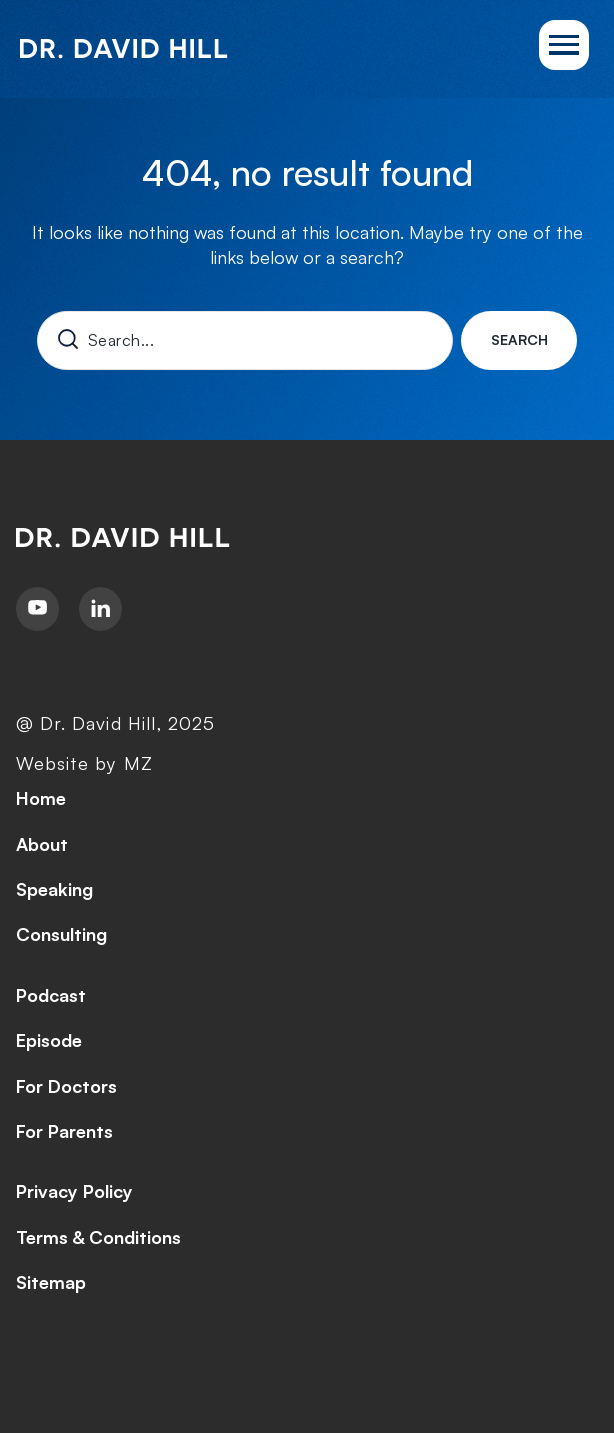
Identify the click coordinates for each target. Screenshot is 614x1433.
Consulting (61, 934)
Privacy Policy (74, 1191)
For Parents (64, 1131)
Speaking (54, 889)
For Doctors (66, 1086)
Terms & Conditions (98, 1237)
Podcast (51, 995)
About (42, 844)
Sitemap (51, 1282)
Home (41, 798)
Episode (49, 1040)
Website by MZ (84, 763)
